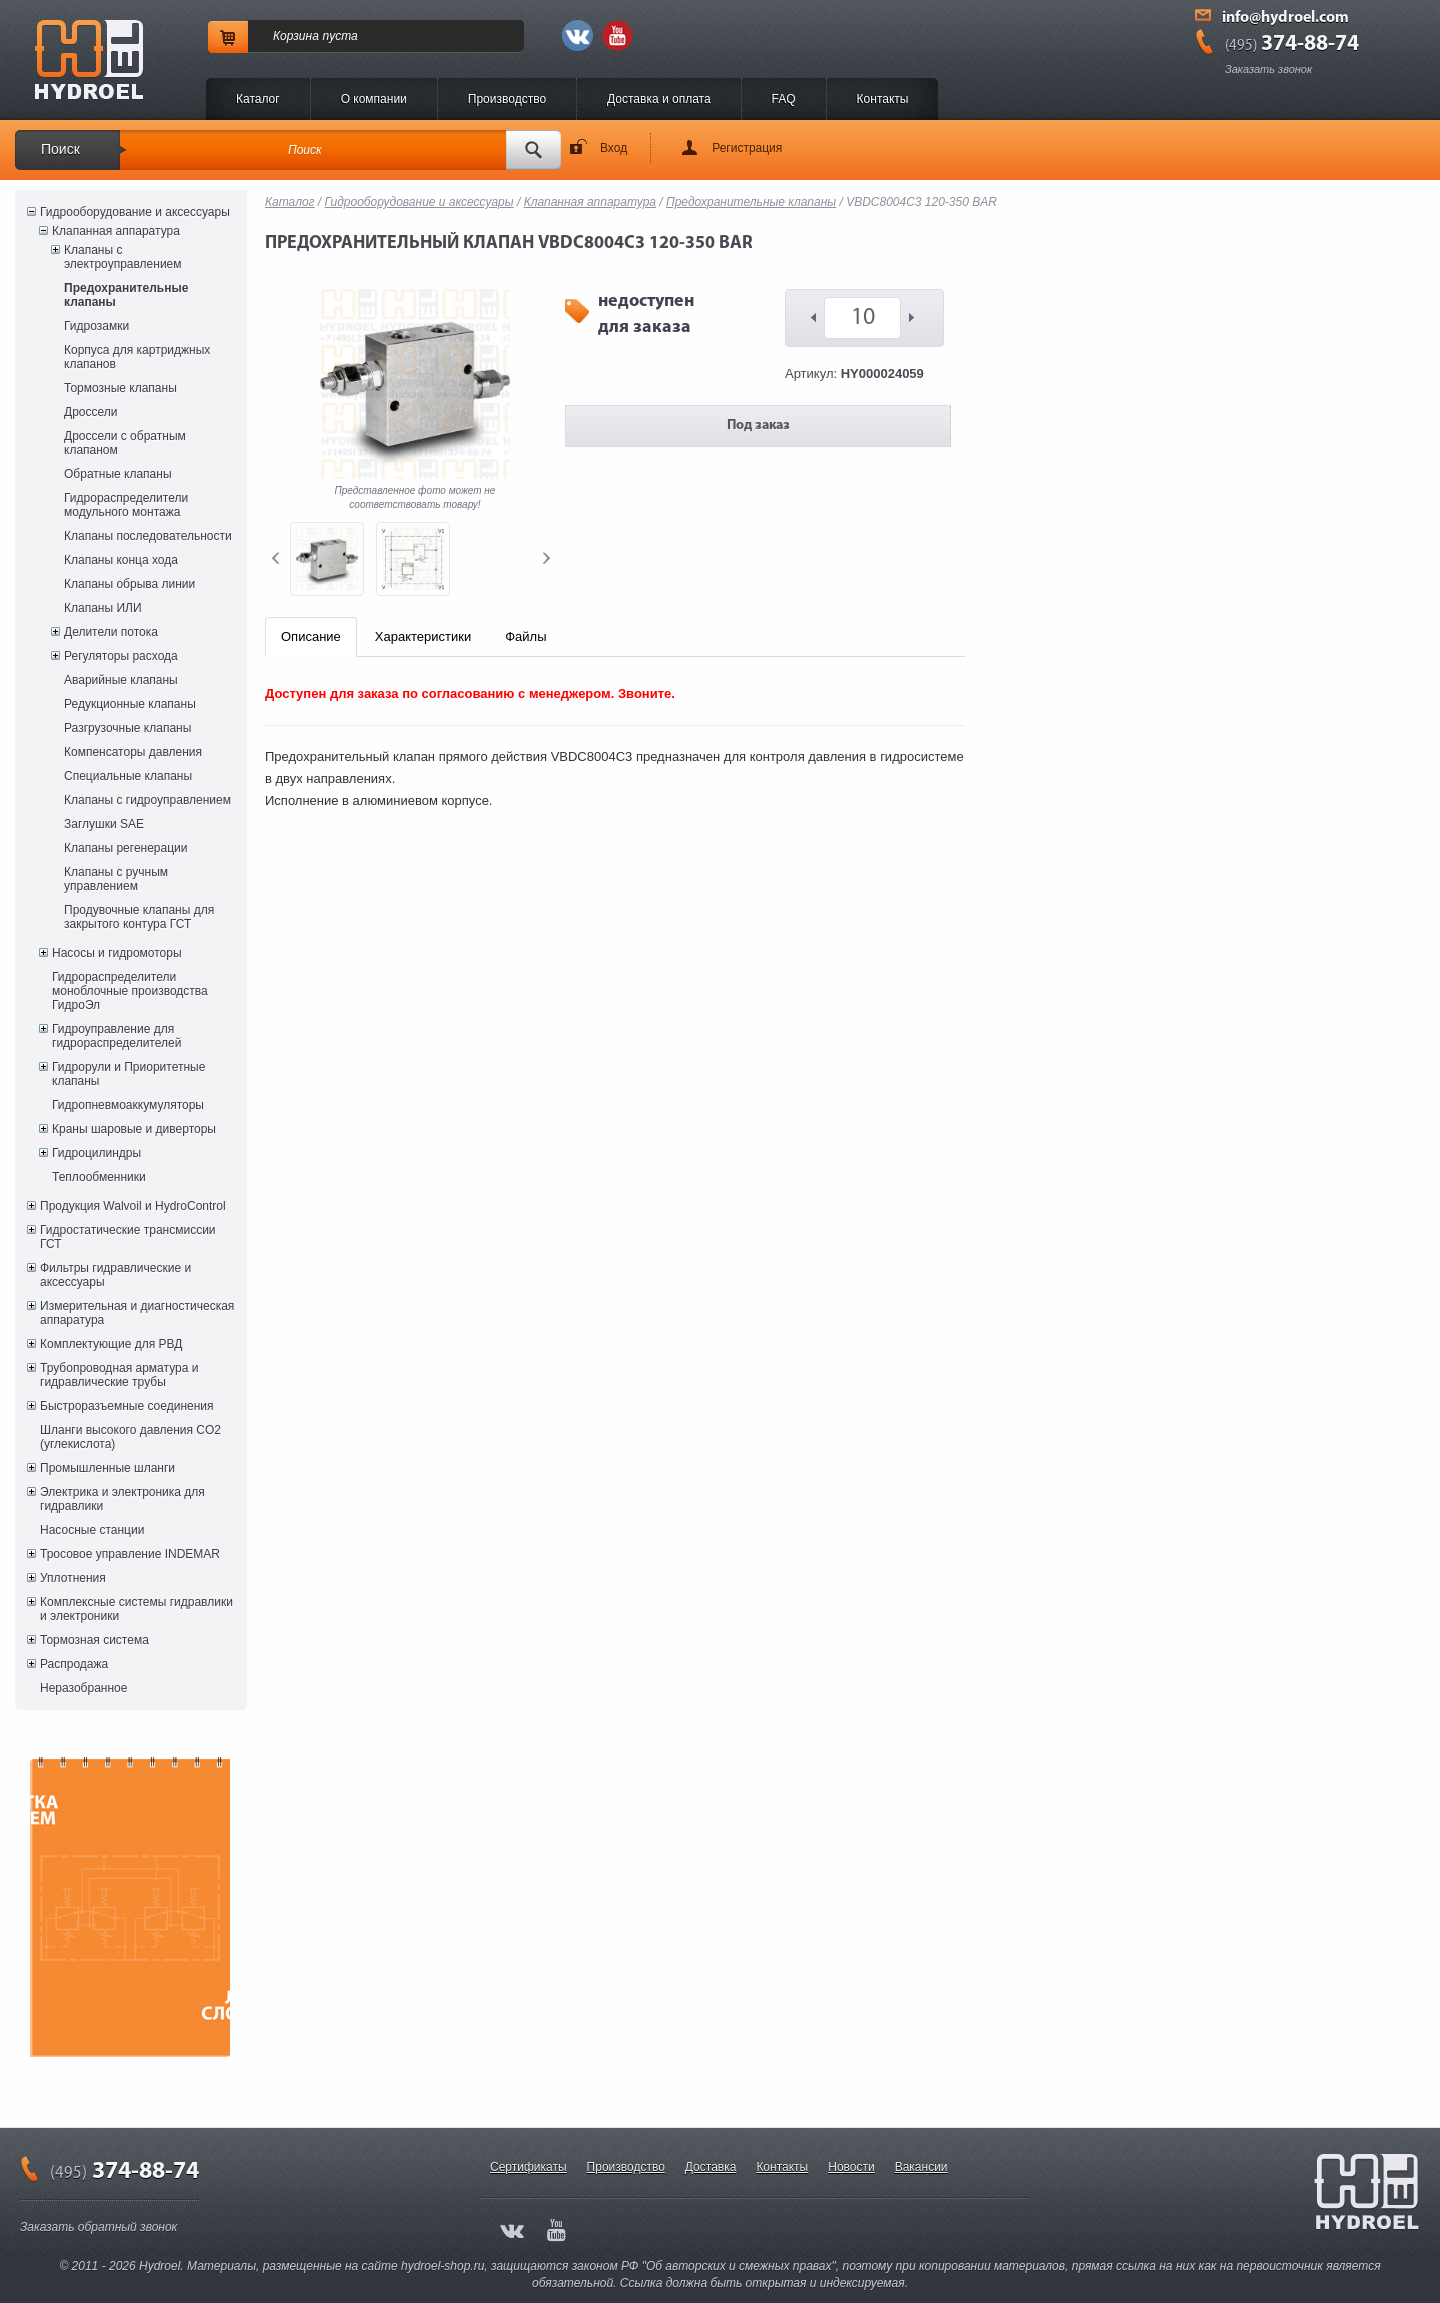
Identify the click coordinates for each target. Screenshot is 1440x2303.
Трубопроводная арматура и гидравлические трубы (119, 1375)
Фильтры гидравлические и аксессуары (115, 1275)
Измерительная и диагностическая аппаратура (137, 1313)
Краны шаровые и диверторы (134, 1129)
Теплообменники (99, 1177)
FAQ (784, 99)
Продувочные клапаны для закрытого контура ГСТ (139, 917)
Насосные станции (92, 1530)
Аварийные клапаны (121, 680)
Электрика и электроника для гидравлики (122, 1499)
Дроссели (90, 412)
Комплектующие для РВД (111, 1344)
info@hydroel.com (1285, 18)
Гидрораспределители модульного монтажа (126, 505)
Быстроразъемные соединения (127, 1406)
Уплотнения (73, 1578)
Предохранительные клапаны (126, 295)
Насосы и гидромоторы (117, 953)
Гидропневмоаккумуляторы (128, 1105)
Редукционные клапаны (130, 704)
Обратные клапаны (118, 474)
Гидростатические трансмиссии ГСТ (128, 1237)
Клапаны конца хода (121, 560)
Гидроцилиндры (96, 1153)
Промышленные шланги (107, 1468)
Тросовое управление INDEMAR (130, 1554)
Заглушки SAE (104, 824)
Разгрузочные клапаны (127, 728)
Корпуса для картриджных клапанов (137, 357)
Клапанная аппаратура (116, 231)
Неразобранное (83, 1688)
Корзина (296, 36)
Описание (311, 636)
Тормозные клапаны (120, 388)
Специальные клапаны (128, 776)
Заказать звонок (1268, 69)
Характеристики (423, 636)
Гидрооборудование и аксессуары (135, 212)
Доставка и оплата (659, 99)
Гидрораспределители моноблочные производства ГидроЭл (130, 991)
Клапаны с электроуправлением (123, 257)
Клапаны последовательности (148, 536)
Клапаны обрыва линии (129, 584)
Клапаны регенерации (126, 848)
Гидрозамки (96, 326)
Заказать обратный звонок (98, 2227)
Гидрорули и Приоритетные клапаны (128, 1074)
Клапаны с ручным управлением (116, 879)
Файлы (525, 636)
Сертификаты (528, 2167)
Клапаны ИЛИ (103, 608)
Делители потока (111, 632)
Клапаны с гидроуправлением (147, 800)
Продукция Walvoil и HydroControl (133, 1206)
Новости (851, 2167)
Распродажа (74, 1664)
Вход (613, 148)
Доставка (711, 2167)
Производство (507, 99)
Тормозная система (94, 1640)
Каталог (258, 99)
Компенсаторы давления (133, 752)
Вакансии (921, 2167)
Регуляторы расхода (121, 656)
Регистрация (747, 148)
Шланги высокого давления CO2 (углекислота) (130, 1437)
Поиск (60, 149)
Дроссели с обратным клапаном (125, 443)
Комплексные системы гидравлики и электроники (136, 1609)
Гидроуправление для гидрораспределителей (116, 1036)
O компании (374, 99)
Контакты (883, 99)
